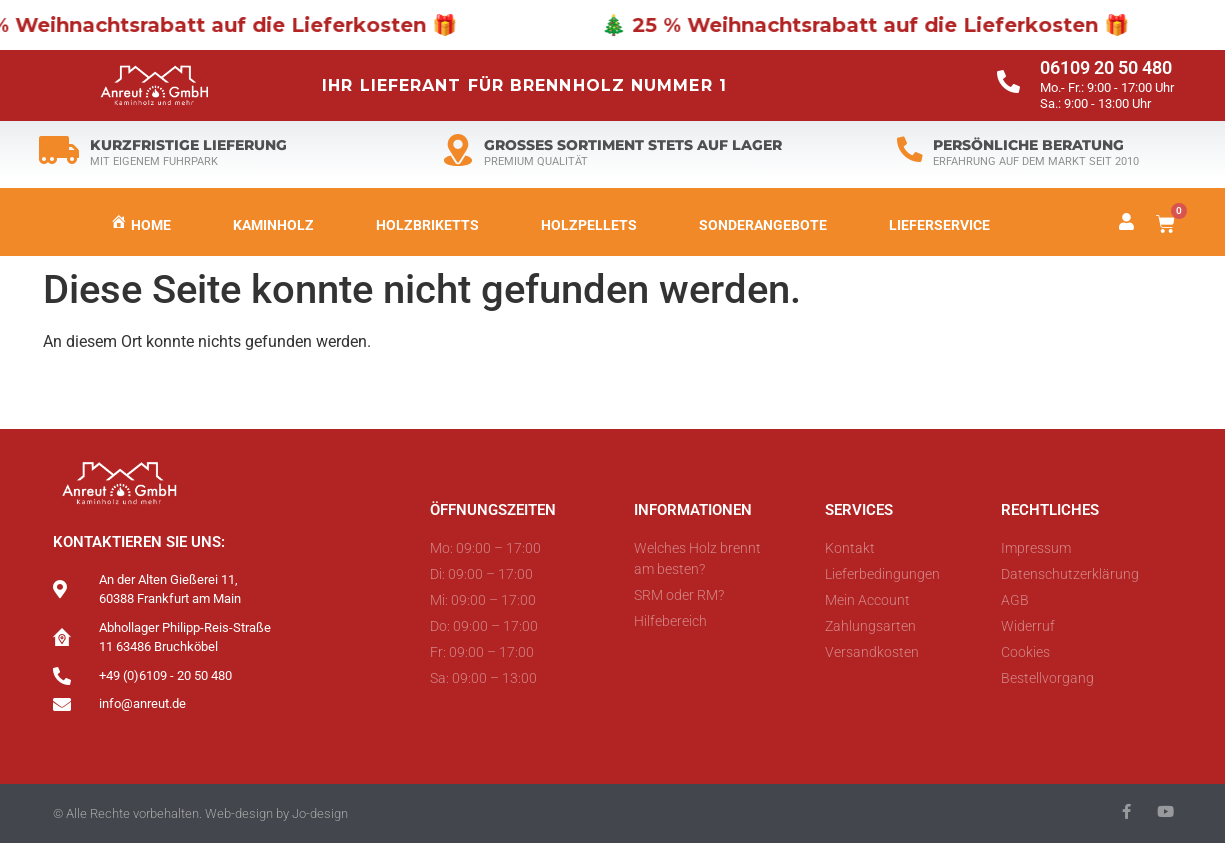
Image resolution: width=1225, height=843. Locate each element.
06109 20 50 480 (1106, 68)
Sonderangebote (763, 225)
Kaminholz (273, 225)
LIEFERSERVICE (939, 225)
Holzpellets (589, 225)
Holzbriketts (427, 225)
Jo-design (320, 813)
